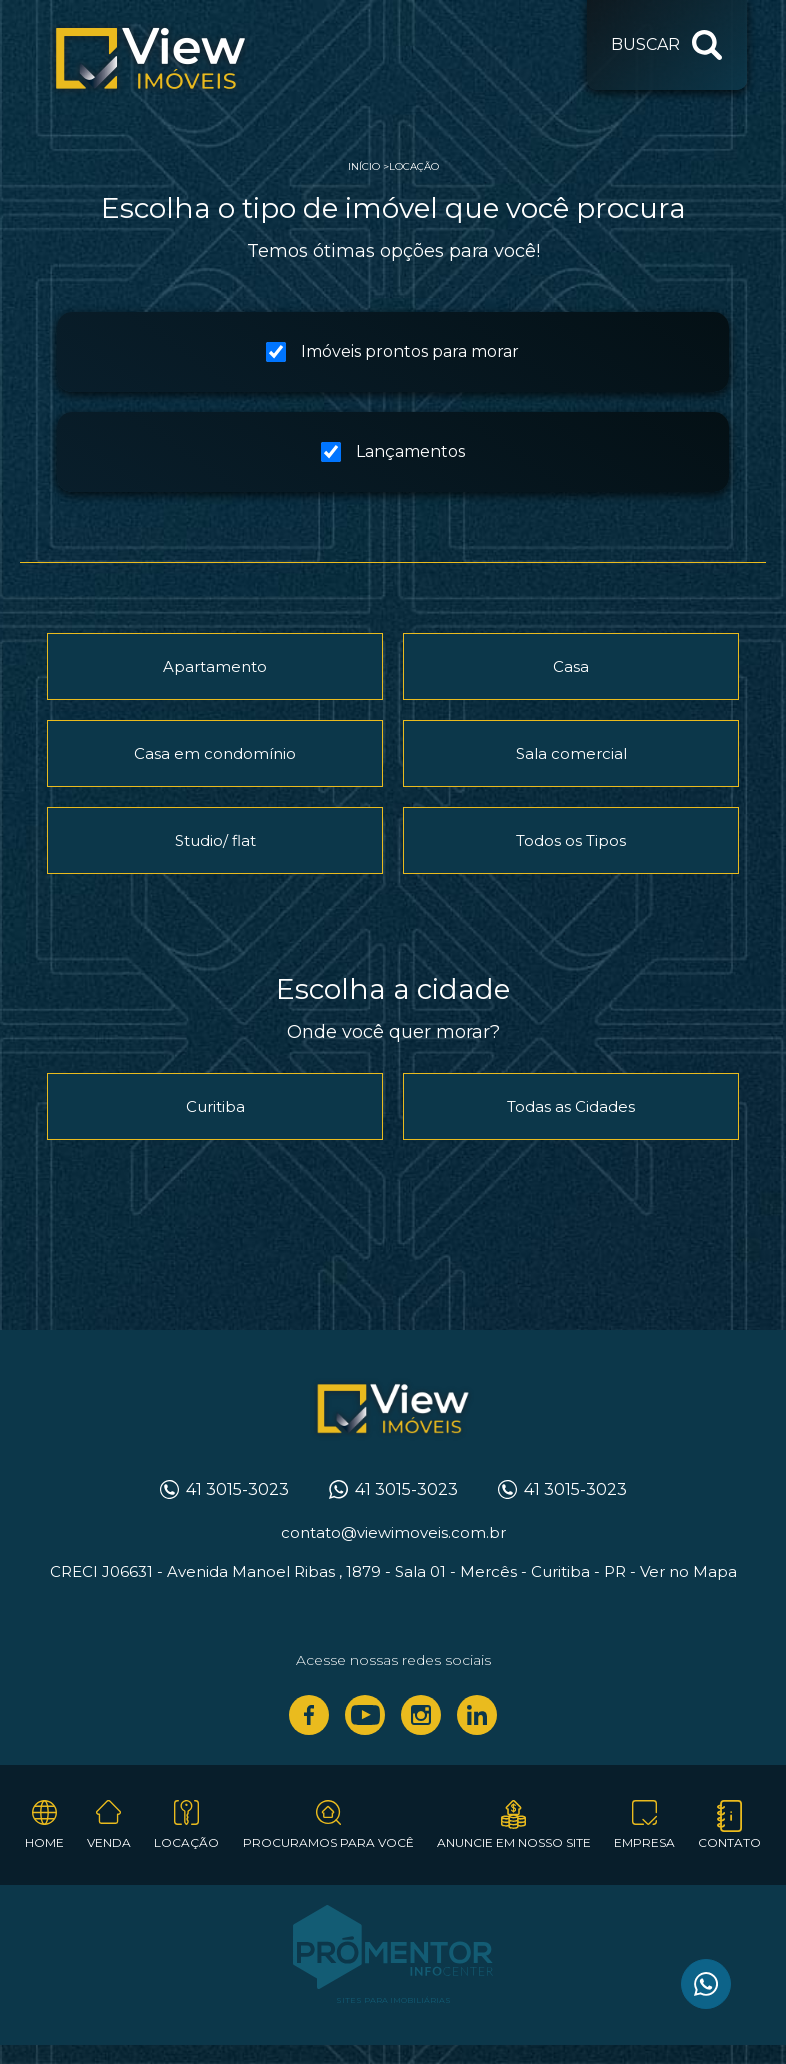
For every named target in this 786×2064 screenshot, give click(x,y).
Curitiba (215, 1106)
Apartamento (215, 666)
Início (364, 166)
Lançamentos (393, 452)
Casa (571, 666)
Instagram (421, 1715)
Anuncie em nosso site (514, 1842)
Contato (729, 1842)
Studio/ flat (215, 840)
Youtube (365, 1715)
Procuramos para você (328, 1842)
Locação (414, 166)
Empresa (644, 1842)
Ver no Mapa (688, 1571)
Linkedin (477, 1715)
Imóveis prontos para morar (392, 352)
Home (44, 1842)
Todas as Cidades (571, 1106)
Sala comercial (571, 753)
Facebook (309, 1715)
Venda (109, 1842)
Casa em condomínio (215, 753)
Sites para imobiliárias (393, 2000)
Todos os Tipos (571, 840)
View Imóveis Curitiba (393, 1410)
